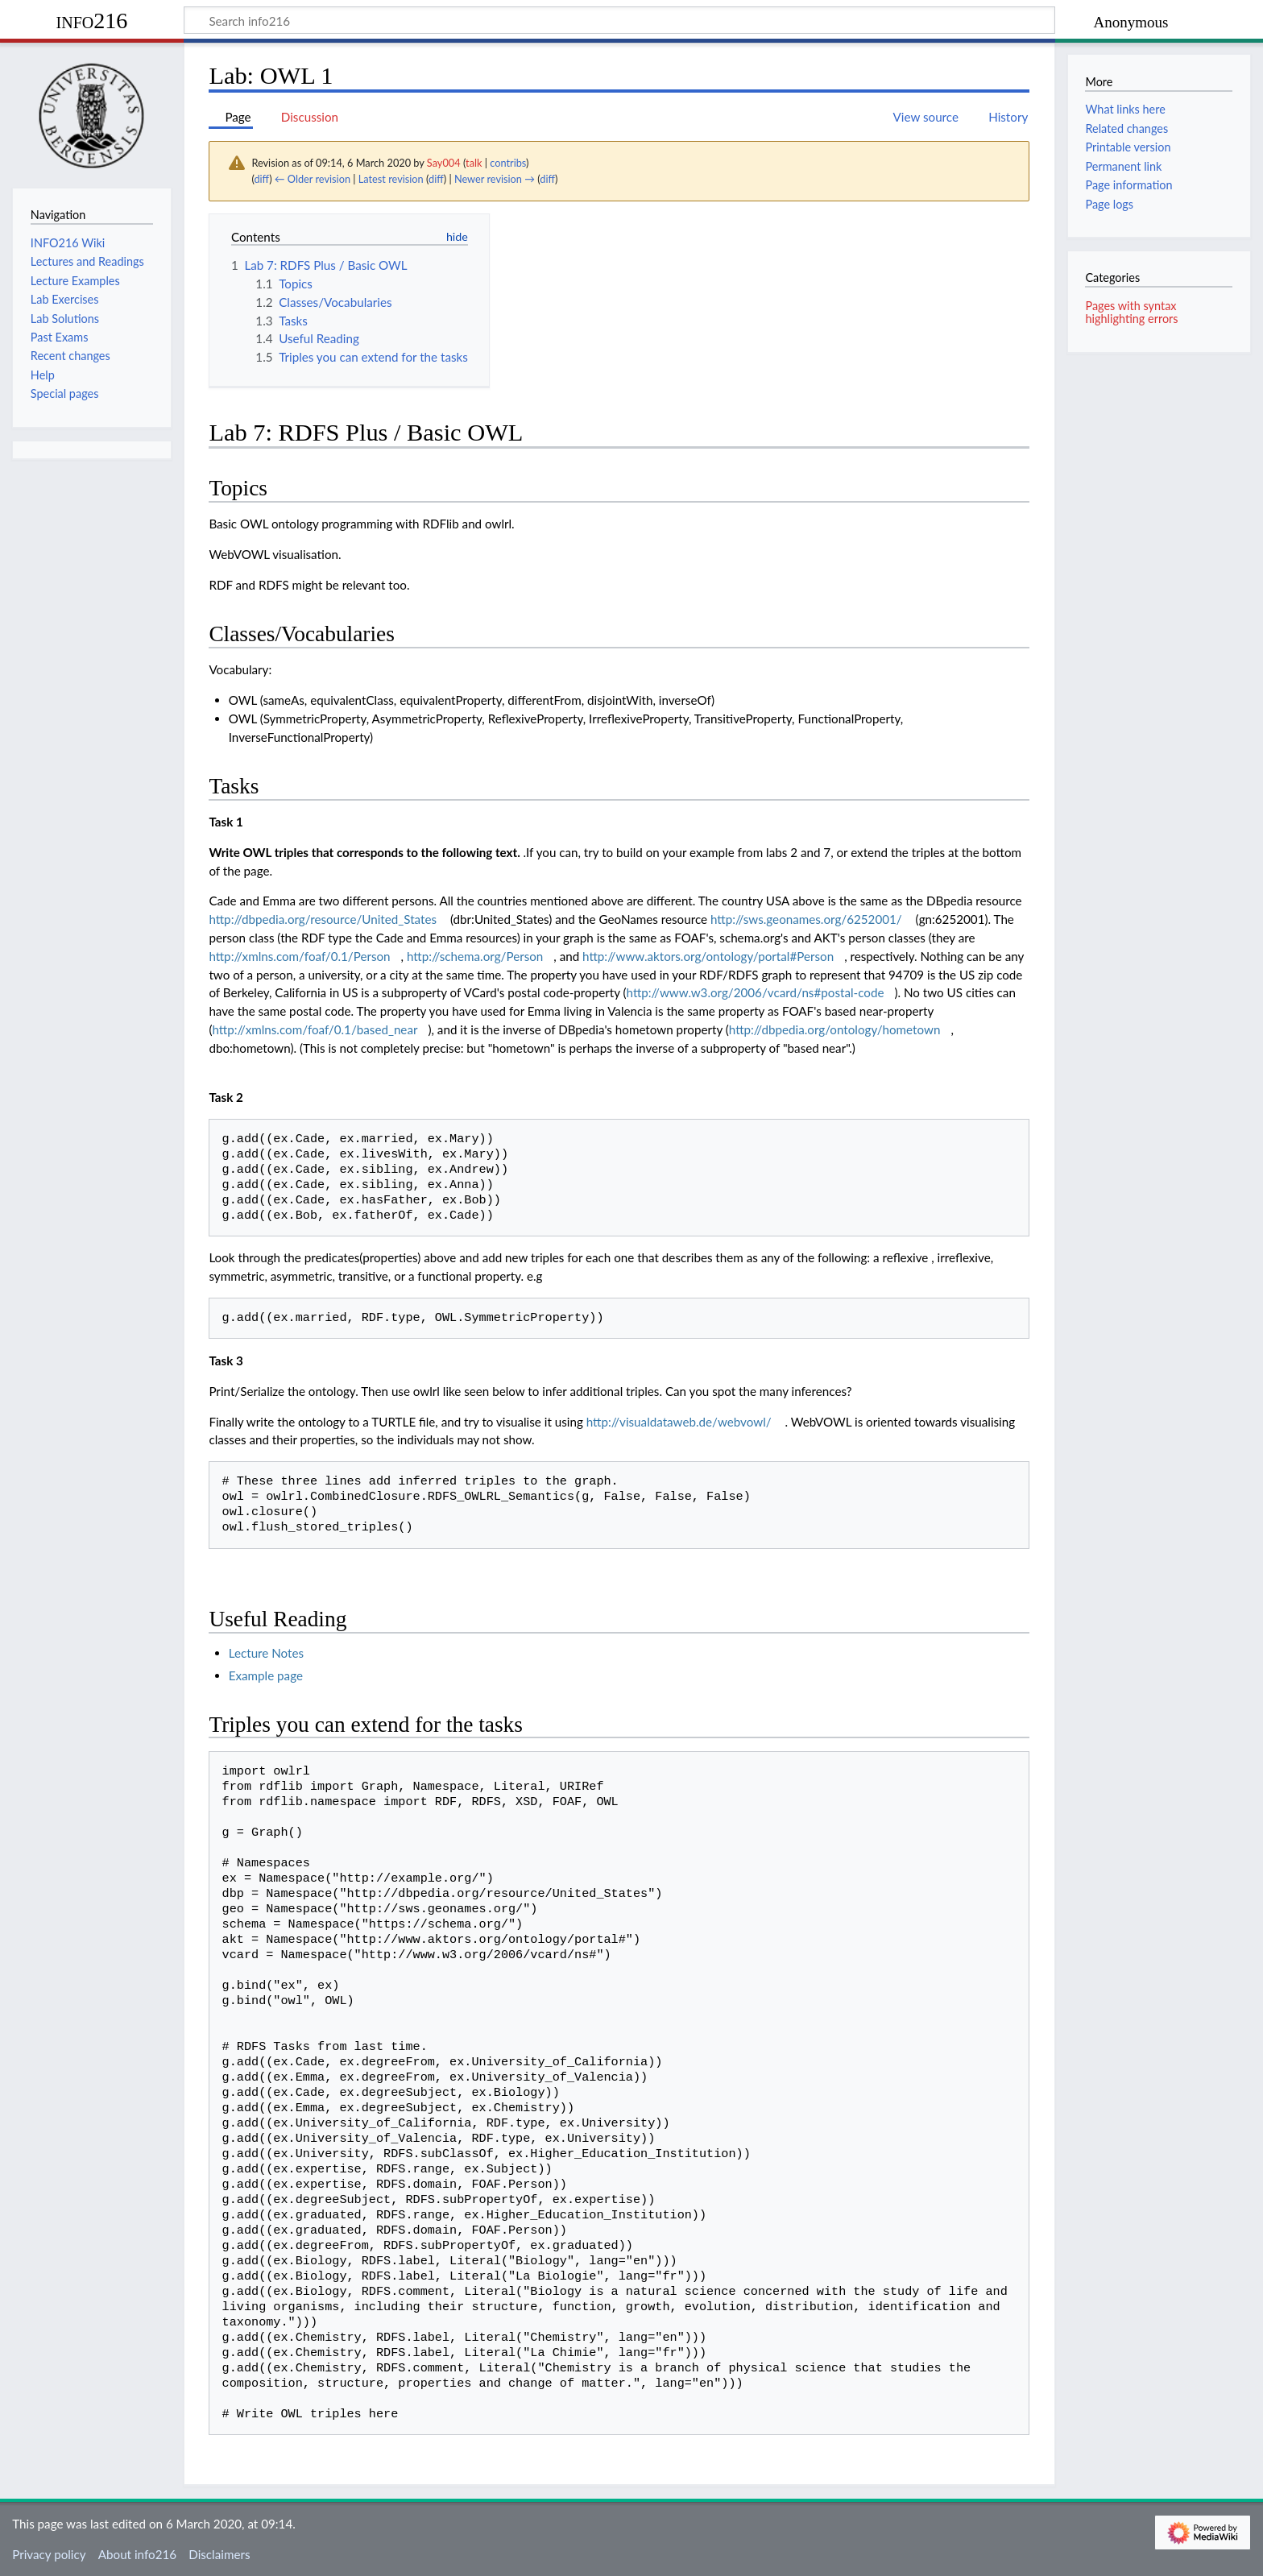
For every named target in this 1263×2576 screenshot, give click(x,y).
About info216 (137, 2554)
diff (261, 178)
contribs (508, 162)
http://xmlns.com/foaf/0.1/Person (299, 956)
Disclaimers (219, 2554)
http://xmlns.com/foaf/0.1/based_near (314, 1029)
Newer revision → (494, 178)
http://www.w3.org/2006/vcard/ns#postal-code (755, 992)
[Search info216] (619, 20)
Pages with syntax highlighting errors (1131, 312)
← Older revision (312, 178)
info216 (92, 20)
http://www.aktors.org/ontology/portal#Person (708, 956)
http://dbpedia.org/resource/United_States (323, 919)
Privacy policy (48, 2554)
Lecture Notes (266, 1653)
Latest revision (391, 178)
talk (474, 162)
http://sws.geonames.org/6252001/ (806, 919)
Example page (266, 1675)
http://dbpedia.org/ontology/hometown (835, 1029)
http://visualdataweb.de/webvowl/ (679, 1421)
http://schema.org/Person (475, 956)
